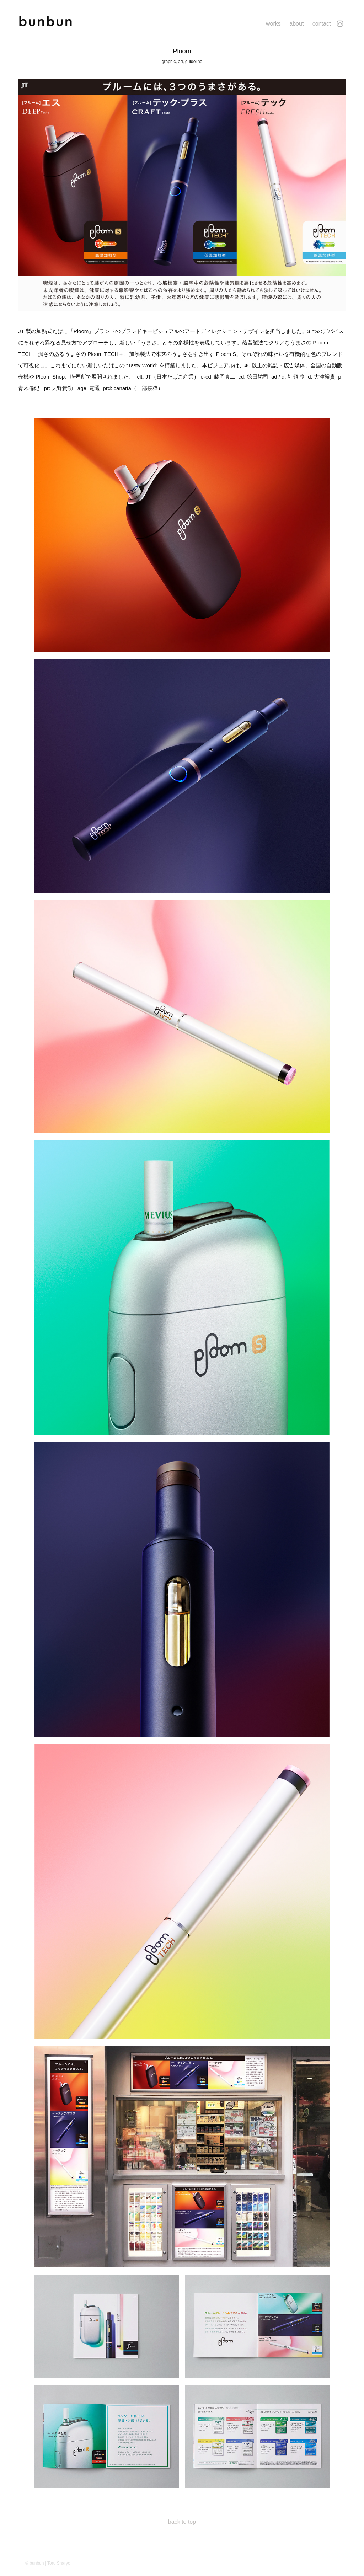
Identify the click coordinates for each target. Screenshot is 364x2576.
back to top (182, 2522)
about (296, 24)
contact (321, 24)
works (273, 24)
